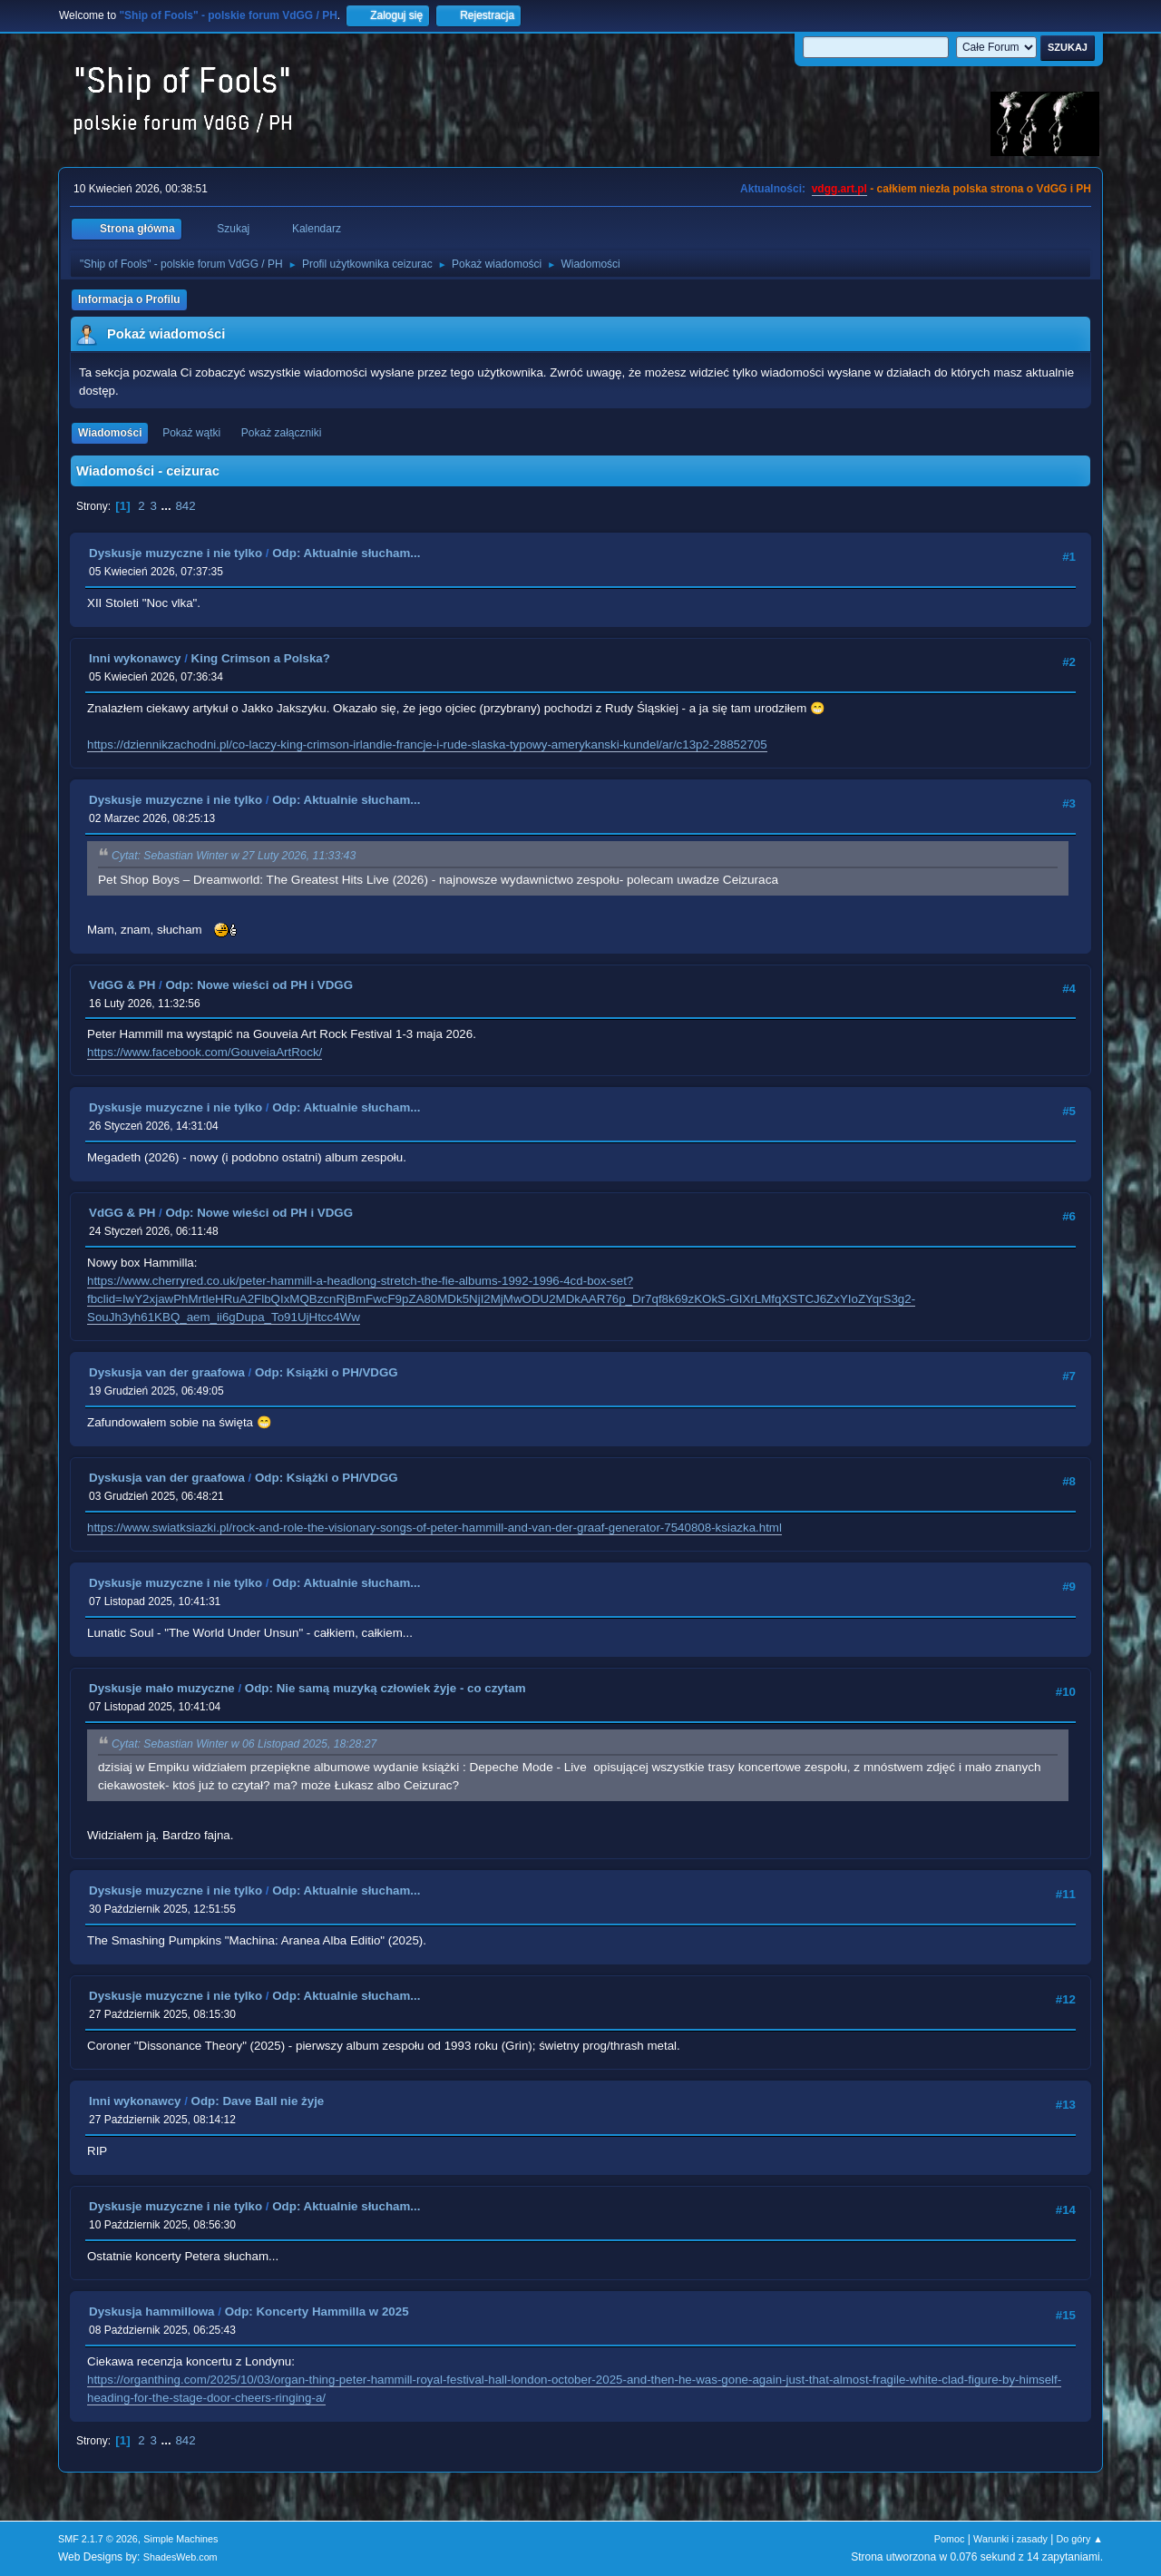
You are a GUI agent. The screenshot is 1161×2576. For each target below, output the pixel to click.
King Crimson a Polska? (260, 658)
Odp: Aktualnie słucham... (346, 553)
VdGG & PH (122, 985)
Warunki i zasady (1010, 2538)
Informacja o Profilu (129, 299)
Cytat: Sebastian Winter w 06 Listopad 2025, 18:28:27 (244, 1744)
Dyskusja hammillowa (152, 2311)
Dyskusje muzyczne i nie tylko (175, 553)
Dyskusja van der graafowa (167, 1372)
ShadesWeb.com (180, 2557)
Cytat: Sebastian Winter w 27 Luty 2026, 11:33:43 (234, 856)
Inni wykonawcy (134, 658)
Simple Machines (180, 2538)
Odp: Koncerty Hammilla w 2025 (317, 2311)
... (168, 506)
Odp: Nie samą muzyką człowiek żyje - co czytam (385, 1688)
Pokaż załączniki (281, 432)
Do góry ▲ (1080, 2538)
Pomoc (949, 2538)
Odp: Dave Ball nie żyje (258, 2101)
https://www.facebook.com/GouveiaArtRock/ (204, 1052)
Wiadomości (109, 432)
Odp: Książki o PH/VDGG (326, 1372)
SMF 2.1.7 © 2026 (98, 2538)
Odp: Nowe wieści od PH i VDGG (259, 985)
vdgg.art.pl (839, 188)
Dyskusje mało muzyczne (162, 1688)
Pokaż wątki (191, 432)
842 (185, 506)
